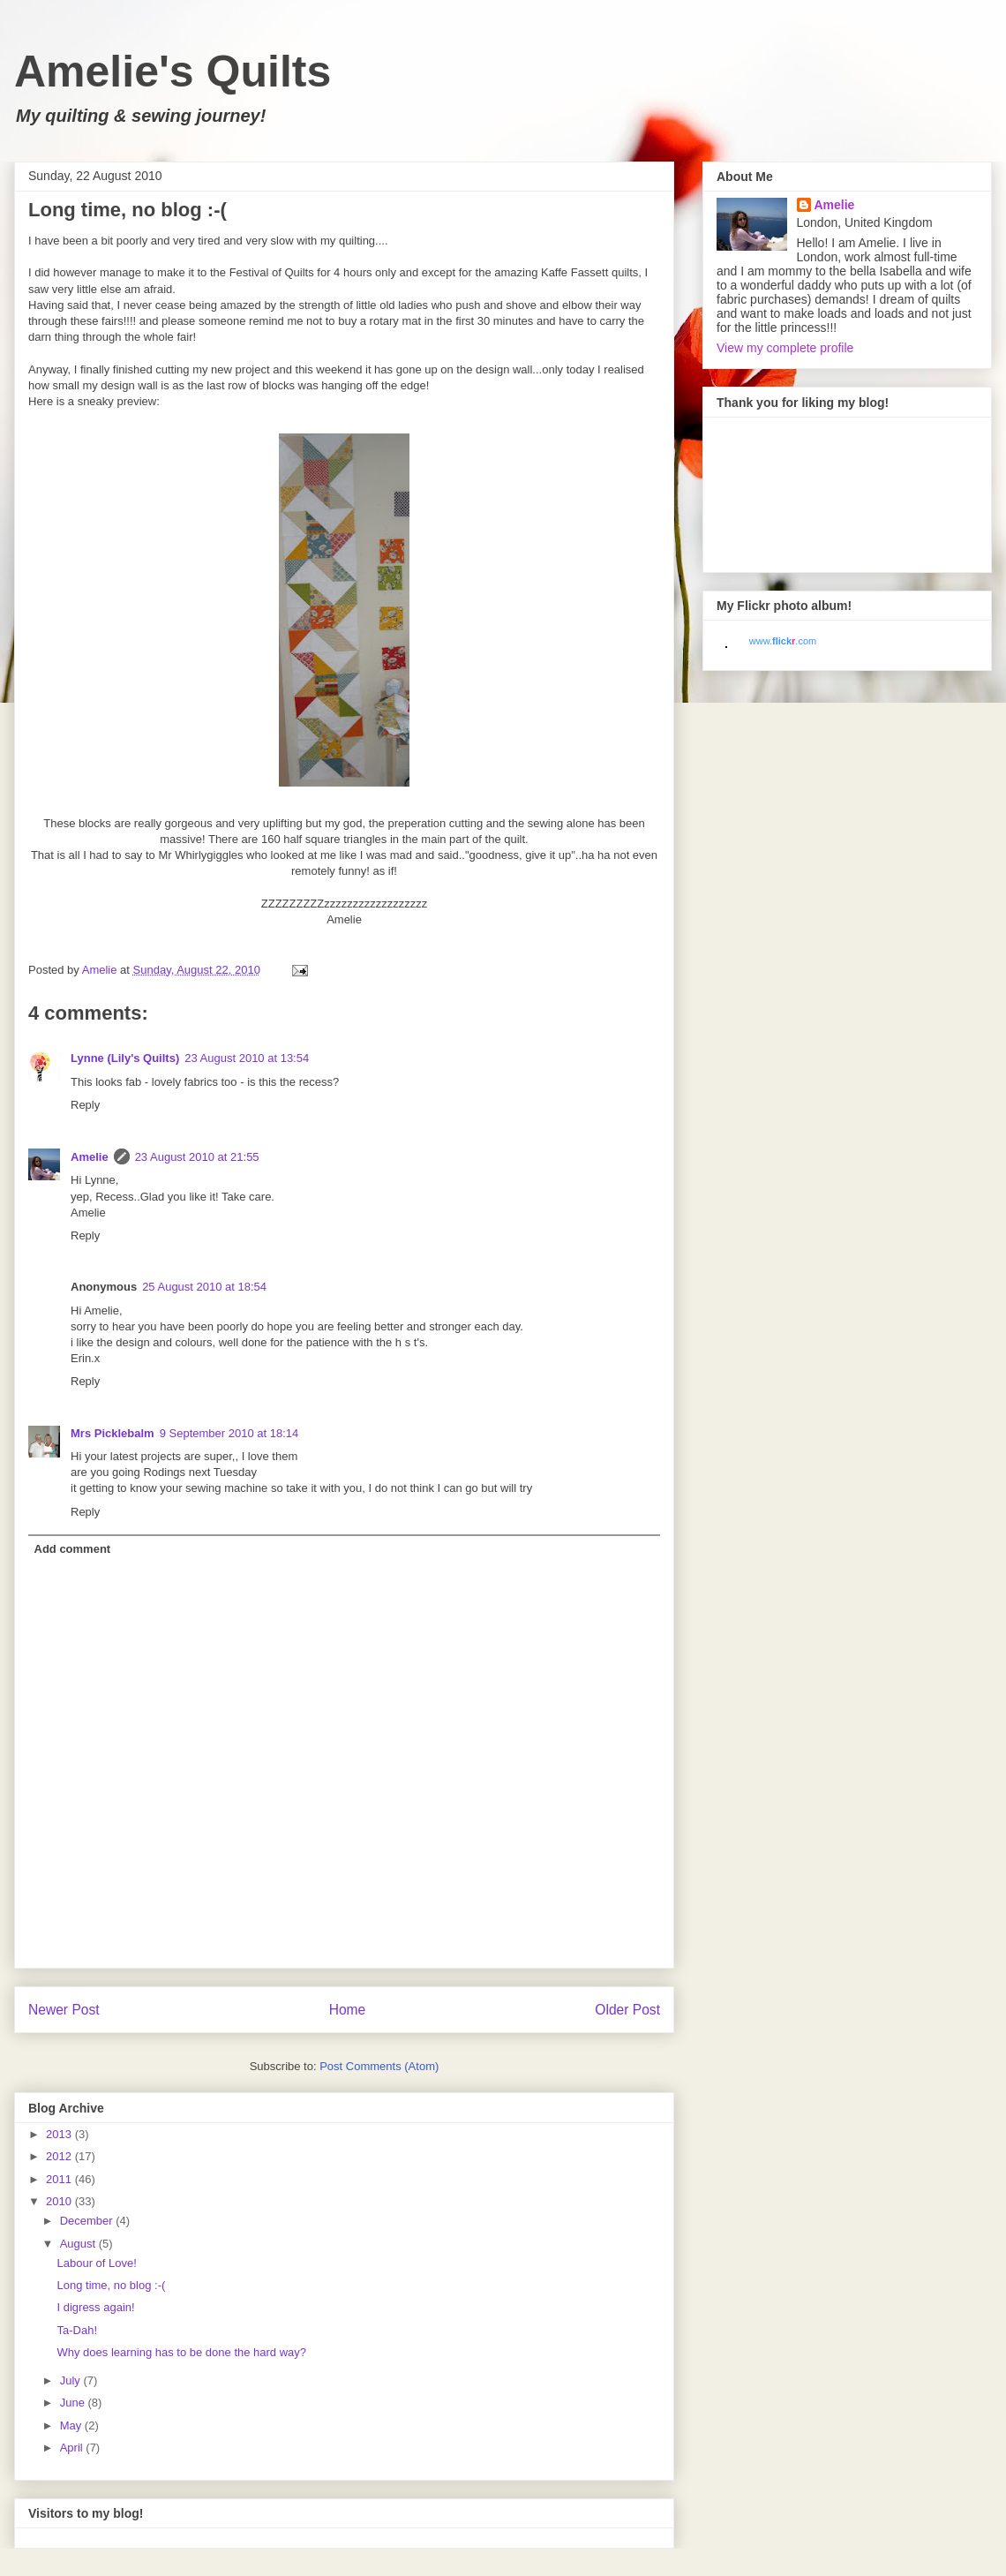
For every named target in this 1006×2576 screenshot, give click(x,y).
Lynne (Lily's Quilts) (125, 1058)
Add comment (72, 1548)
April (73, 2447)
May (72, 2425)
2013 (60, 2134)
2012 (60, 2156)
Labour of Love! (96, 2263)
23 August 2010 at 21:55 (197, 1157)
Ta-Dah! (76, 2330)
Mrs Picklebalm (112, 1433)
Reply (85, 1104)
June (74, 2402)
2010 (60, 2201)
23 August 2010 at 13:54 (246, 1058)
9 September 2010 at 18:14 (229, 1433)
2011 (60, 2179)
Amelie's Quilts (172, 71)
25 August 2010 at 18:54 (204, 1286)
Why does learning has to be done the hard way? (181, 2352)
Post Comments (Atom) (379, 2066)
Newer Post (64, 2009)
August (79, 2243)
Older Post (627, 2009)
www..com (782, 641)
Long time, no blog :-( (110, 2285)
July (72, 2380)
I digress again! (95, 2307)
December (88, 2220)
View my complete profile (785, 348)
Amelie (90, 1157)
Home (347, 2009)
